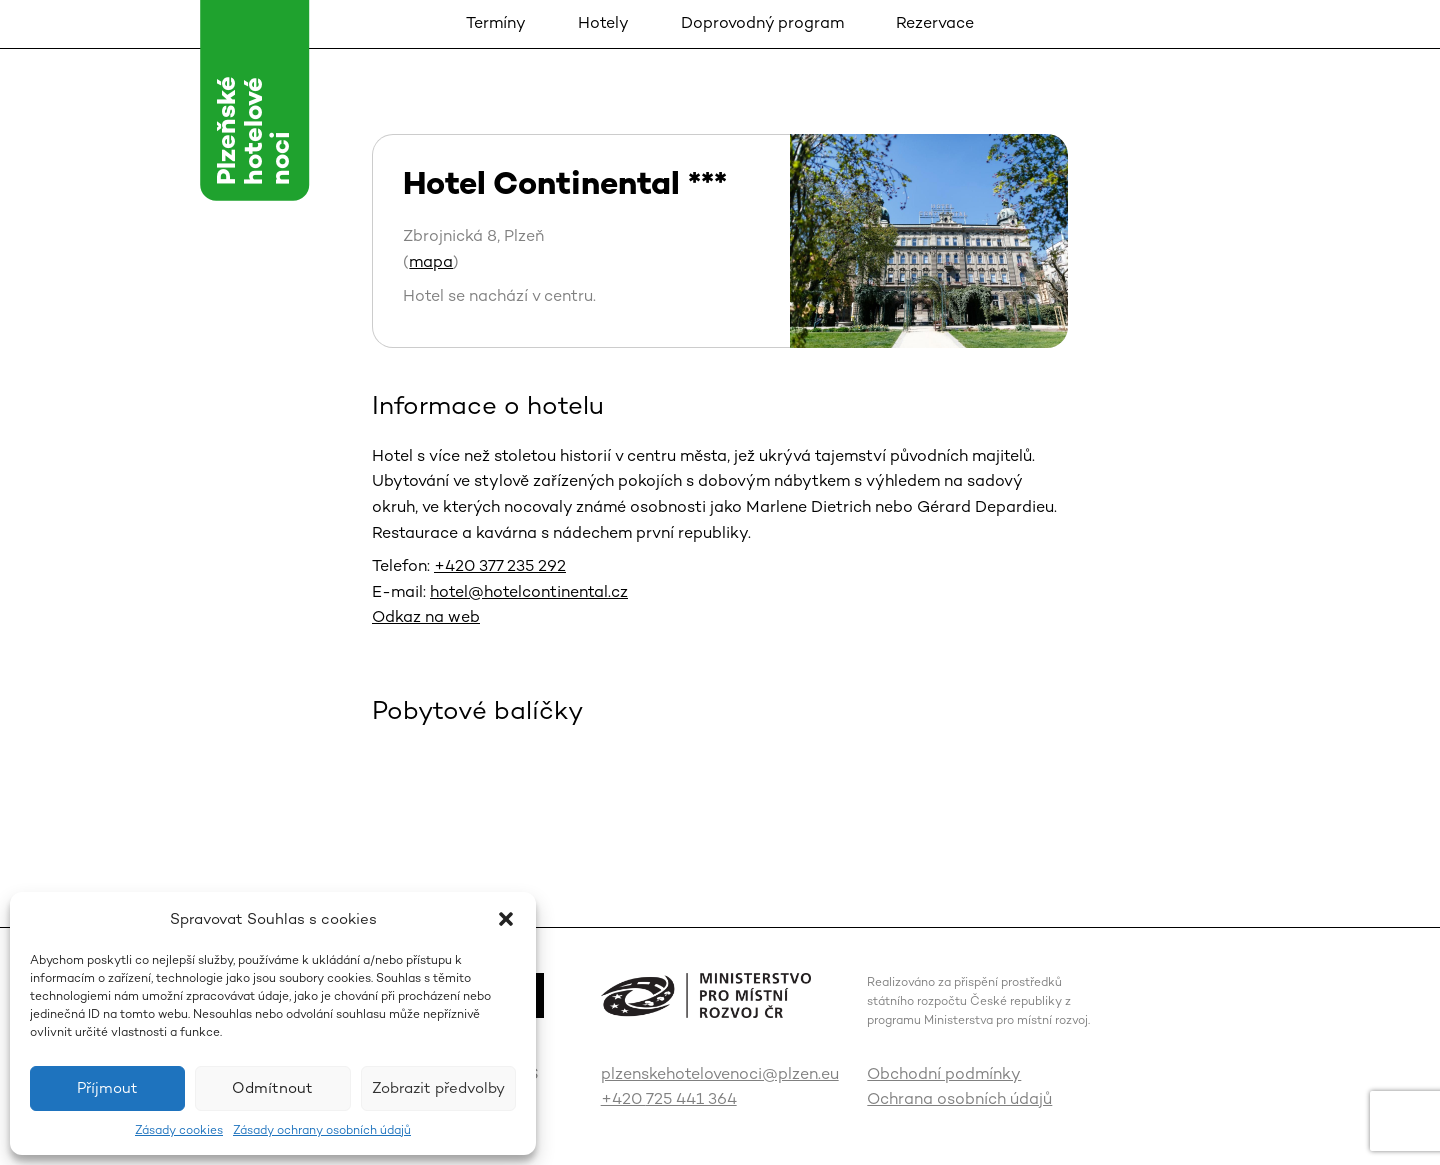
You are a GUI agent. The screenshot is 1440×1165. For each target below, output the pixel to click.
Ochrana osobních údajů (959, 1098)
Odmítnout (272, 1087)
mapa (431, 261)
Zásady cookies (179, 1130)
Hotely (603, 22)
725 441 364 (691, 1098)
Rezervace (935, 22)
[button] (506, 919)
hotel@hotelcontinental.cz (529, 591)
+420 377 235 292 (500, 565)
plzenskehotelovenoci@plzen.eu (720, 1073)
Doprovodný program (762, 22)
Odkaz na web (426, 616)
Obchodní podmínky (944, 1073)
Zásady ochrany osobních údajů (322, 1130)
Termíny (496, 22)
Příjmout (107, 1087)
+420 (623, 1098)
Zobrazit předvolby (438, 1087)
